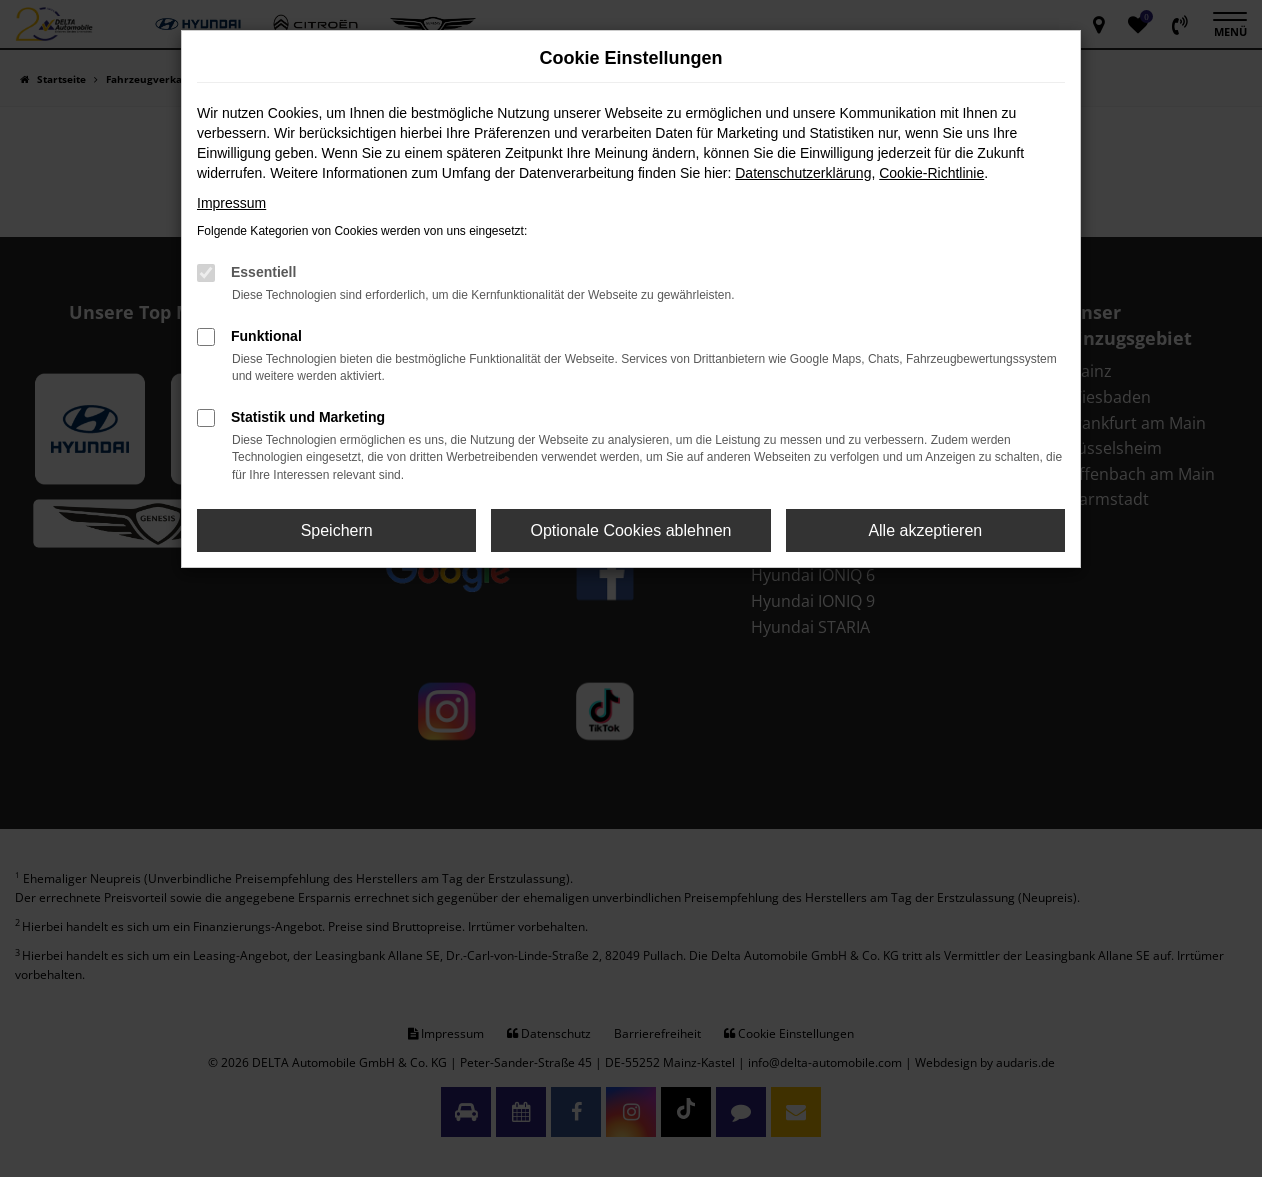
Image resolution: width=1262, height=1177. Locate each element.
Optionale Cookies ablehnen (630, 530)
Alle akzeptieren (925, 530)
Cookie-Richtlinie (931, 173)
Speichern (337, 530)
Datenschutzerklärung (803, 173)
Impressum (231, 203)
